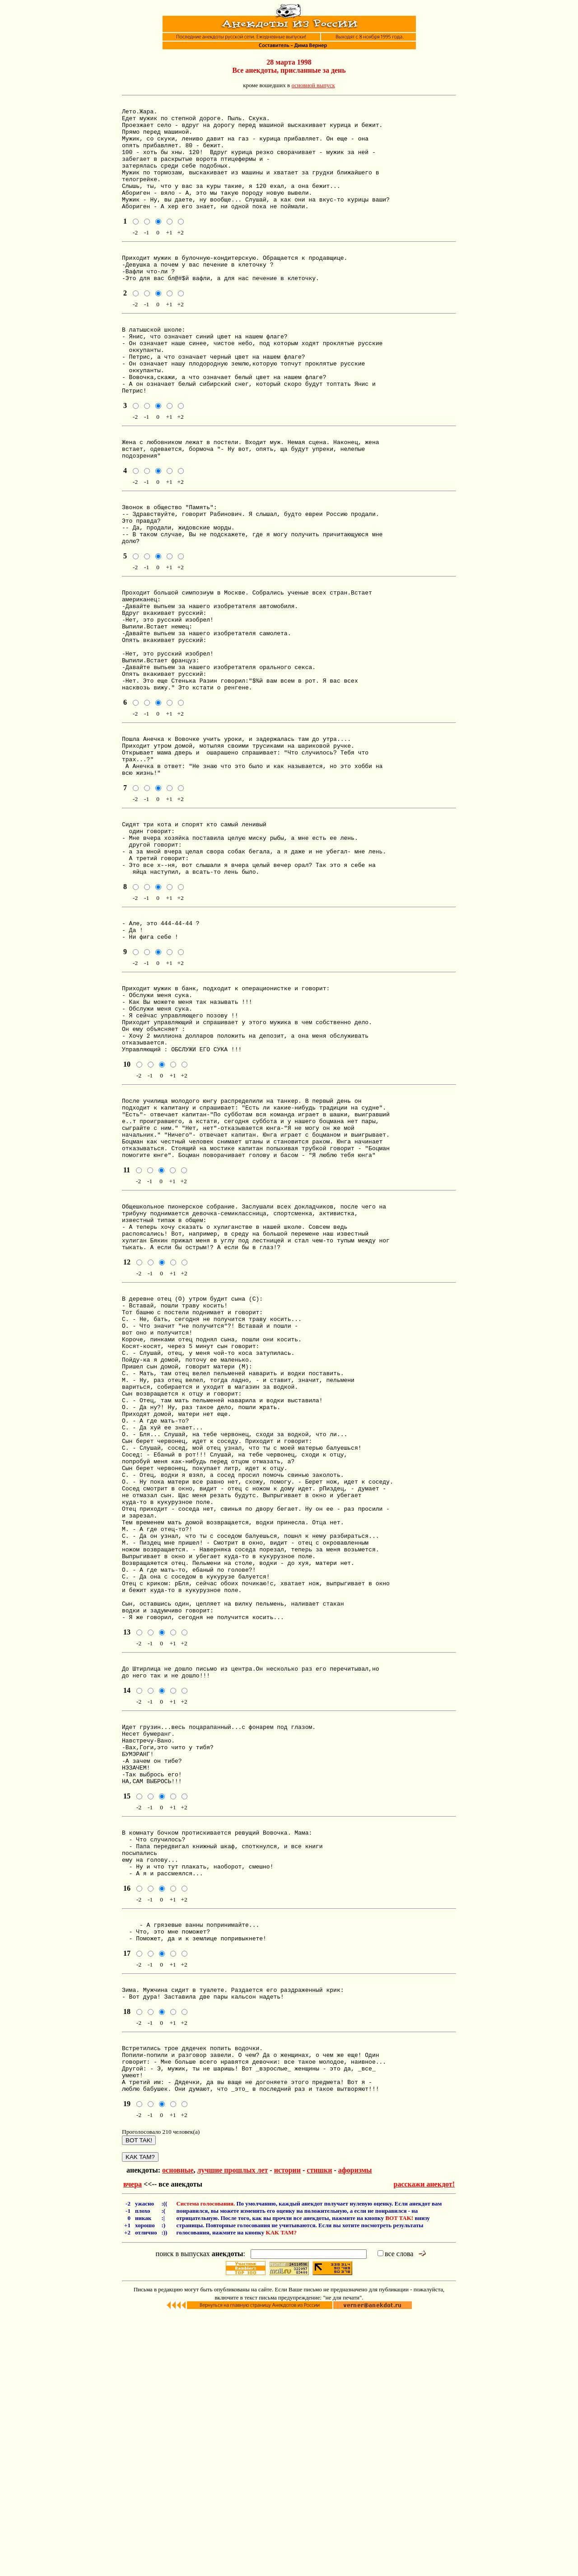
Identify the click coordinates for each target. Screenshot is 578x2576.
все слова (395, 2515)
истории (287, 2431)
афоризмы (355, 2431)
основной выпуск (313, 85)
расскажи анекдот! (424, 2446)
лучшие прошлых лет (232, 2431)
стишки (319, 2431)
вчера (132, 2446)
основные (177, 2431)
